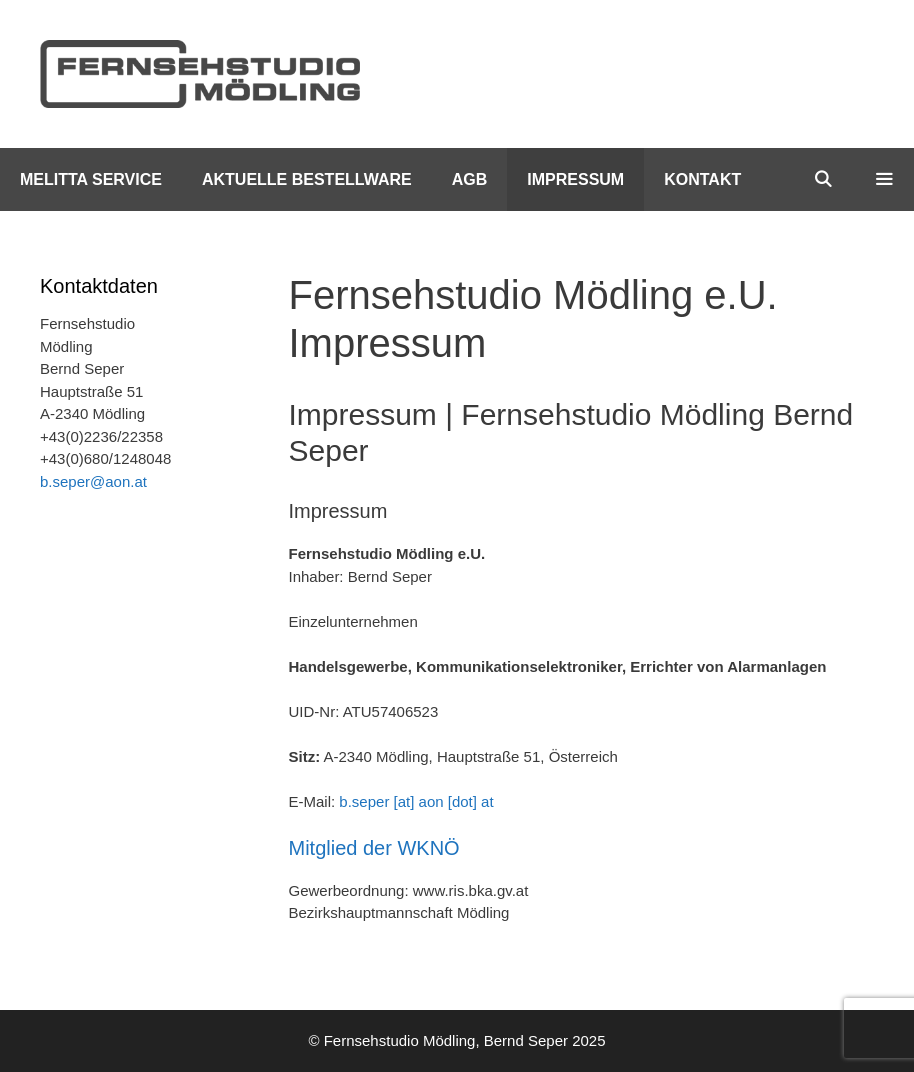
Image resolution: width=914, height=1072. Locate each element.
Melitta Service (91, 179)
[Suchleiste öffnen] (823, 179)
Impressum (575, 179)
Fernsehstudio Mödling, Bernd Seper (446, 1040)
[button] (883, 179)
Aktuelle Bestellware (307, 179)
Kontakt (702, 179)
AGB (470, 179)
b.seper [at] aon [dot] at (416, 801)
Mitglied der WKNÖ (374, 848)
